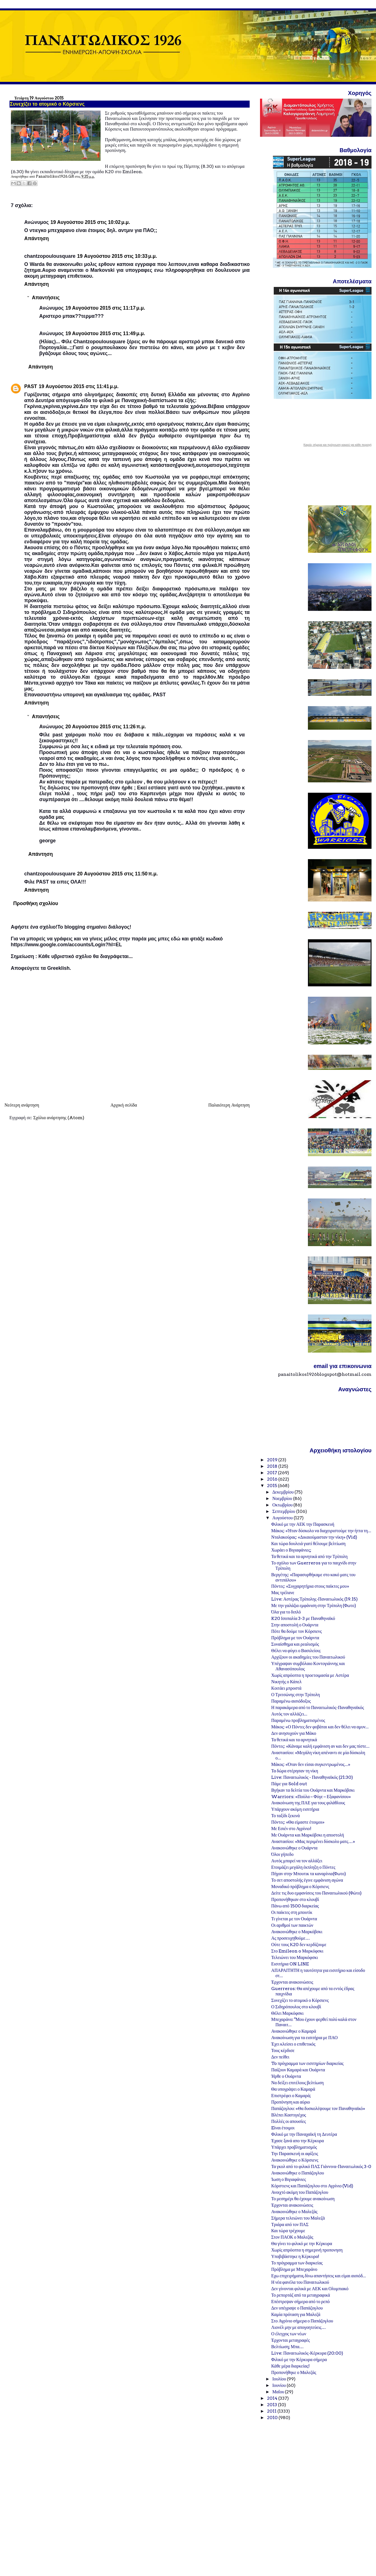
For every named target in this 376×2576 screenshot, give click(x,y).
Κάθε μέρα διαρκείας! (290, 2366)
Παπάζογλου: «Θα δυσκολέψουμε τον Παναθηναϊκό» (318, 2108)
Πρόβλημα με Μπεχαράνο (294, 2269)
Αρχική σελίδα (123, 1105)
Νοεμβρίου (282, 1498)
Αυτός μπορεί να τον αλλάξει (296, 1860)
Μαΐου (278, 2391)
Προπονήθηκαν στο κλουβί (295, 1899)
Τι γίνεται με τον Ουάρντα (294, 1918)
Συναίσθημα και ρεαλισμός (295, 1644)
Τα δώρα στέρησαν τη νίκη (294, 1770)
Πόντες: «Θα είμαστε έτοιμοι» (297, 1822)
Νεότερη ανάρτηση (21, 1105)
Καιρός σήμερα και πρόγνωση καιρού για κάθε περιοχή (337, 445)
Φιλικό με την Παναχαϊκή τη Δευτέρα (304, 2134)
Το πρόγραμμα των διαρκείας (297, 2263)
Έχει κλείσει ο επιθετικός (293, 2044)
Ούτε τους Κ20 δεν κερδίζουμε (298, 1944)
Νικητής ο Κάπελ (286, 1681)
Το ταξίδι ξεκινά (285, 1815)
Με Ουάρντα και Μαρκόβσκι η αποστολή (307, 1835)
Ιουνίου (279, 2385)
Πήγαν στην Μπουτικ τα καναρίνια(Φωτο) (308, 1873)
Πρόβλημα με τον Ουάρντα (295, 1637)
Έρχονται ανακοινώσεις (292, 1982)
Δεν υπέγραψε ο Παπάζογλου (297, 2308)
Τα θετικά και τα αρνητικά (294, 1739)
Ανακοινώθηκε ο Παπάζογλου (297, 2173)
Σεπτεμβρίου (284, 1511)
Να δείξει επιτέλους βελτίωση (297, 2082)
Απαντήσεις (46, 297)
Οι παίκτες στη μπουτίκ (291, 1912)
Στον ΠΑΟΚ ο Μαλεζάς (292, 2237)
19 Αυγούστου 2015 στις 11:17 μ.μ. (105, 308)
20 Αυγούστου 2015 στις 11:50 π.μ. (117, 874)
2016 (272, 1479)
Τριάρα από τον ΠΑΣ (289, 2224)
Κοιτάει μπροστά (286, 1688)
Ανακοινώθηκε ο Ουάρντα (294, 1848)
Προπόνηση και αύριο (290, 2102)
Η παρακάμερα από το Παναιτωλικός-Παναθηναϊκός (317, 1707)
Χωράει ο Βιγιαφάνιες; (291, 1550)
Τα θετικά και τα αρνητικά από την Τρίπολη (309, 1556)
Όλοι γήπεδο (282, 1854)
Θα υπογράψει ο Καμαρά (293, 2089)
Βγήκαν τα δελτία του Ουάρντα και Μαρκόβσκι (313, 1790)
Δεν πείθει (280, 2057)
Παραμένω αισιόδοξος (291, 1701)
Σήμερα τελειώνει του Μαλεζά (298, 2218)
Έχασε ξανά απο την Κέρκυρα (297, 2140)
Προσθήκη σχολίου (35, 903)
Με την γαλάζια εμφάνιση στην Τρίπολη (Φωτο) (313, 1605)
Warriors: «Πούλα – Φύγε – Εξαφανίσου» (311, 1796)
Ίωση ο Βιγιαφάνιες (288, 2179)
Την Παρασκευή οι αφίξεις (294, 2153)
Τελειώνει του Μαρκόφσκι (294, 1957)
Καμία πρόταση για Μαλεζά (295, 2314)
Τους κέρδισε (282, 2050)
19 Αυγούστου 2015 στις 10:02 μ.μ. (90, 222)
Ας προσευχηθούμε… (290, 1938)
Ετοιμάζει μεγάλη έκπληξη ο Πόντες (303, 1867)
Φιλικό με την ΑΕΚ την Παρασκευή (302, 1524)
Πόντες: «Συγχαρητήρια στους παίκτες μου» (310, 1586)
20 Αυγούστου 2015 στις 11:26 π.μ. (105, 726)
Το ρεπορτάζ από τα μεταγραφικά (300, 2295)
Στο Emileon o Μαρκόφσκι (297, 1951)
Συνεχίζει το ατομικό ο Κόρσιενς (300, 2000)
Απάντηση (36, 238)
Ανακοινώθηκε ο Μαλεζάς (294, 2211)
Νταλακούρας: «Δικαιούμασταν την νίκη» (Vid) (314, 1537)
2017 (272, 1472)
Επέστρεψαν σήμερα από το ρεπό (300, 2301)
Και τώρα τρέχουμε (288, 2230)
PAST (30, 386)
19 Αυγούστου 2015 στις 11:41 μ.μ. (79, 386)
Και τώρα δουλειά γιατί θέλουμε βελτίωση (308, 1543)
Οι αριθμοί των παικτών (292, 1925)
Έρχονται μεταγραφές (290, 2340)
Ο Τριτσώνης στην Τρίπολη (295, 1694)
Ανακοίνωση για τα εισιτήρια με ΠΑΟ (304, 2037)
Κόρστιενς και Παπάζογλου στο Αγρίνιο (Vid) (312, 2185)
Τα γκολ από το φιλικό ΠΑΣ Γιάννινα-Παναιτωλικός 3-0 (321, 2166)
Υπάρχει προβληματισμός (294, 2147)
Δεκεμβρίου (283, 1492)
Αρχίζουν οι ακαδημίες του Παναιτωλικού (308, 1657)
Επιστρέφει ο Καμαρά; (291, 2095)
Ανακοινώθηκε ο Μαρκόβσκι (296, 1931)
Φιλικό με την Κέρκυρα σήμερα (299, 2359)
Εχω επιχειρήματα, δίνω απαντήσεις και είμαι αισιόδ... (318, 2275)
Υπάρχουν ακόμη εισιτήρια (295, 1809)
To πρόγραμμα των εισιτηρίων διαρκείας (307, 2063)
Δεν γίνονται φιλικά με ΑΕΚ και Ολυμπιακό (310, 2288)
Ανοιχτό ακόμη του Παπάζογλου (299, 2192)
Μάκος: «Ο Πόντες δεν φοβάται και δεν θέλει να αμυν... (320, 1726)
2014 (272, 2398)
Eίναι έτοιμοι (282, 2127)
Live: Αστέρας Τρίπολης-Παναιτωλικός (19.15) (314, 1599)
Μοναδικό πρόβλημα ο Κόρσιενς (300, 1886)
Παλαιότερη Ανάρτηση (229, 1105)
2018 (272, 1466)
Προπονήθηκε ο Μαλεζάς (293, 2372)
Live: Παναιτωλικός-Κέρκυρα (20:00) (307, 2353)
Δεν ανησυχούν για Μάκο (293, 1733)
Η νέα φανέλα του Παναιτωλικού (300, 2282)
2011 (272, 2411)
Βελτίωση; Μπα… (287, 2346)
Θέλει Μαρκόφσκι (287, 2013)
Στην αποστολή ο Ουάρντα (294, 1624)
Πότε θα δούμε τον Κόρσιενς (296, 1631)
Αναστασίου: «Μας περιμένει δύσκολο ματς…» (313, 1841)
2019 (272, 1459)
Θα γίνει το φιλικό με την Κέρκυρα (301, 2243)
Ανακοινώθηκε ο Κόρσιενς (294, 2160)
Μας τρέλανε (282, 1592)
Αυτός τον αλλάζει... (289, 1714)
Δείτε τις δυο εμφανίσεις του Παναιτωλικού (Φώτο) (316, 1893)
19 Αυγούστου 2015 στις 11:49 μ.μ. (105, 333)
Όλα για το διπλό (286, 1612)
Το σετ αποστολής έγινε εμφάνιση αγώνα (307, 1880)
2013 (272, 2404)
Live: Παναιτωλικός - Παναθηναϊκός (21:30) (312, 1777)
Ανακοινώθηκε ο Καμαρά (293, 2031)
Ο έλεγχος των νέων (288, 2333)
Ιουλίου (279, 2379)
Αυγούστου (283, 1517)
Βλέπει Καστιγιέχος (288, 2115)
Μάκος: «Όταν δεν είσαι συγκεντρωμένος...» (310, 1764)
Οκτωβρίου (283, 1505)
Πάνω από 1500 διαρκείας (295, 1906)
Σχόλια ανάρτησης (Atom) (58, 1117)
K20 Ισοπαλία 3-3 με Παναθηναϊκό (303, 1618)
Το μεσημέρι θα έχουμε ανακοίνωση (303, 2198)
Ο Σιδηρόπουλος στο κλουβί (296, 2006)
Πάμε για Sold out (289, 1783)
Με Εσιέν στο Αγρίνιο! (291, 1828)
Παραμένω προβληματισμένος (298, 1720)
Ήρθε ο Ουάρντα (286, 2076)
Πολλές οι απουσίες (288, 2121)
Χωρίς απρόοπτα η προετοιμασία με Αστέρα (310, 1675)
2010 (272, 2417)
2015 (272, 1485)
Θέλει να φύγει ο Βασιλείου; (296, 1650)
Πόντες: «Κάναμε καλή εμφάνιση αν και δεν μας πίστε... (320, 1746)
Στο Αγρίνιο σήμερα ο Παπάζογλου (302, 2321)
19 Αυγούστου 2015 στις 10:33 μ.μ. (117, 256)
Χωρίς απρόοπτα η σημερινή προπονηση (307, 2250)
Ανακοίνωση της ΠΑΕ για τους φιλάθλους (308, 1802)
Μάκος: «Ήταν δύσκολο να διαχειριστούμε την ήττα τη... (321, 1530)
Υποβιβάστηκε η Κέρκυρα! (295, 2256)
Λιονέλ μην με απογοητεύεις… (298, 2327)
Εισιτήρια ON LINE (290, 1964)
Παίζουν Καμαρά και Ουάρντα (298, 2069)
